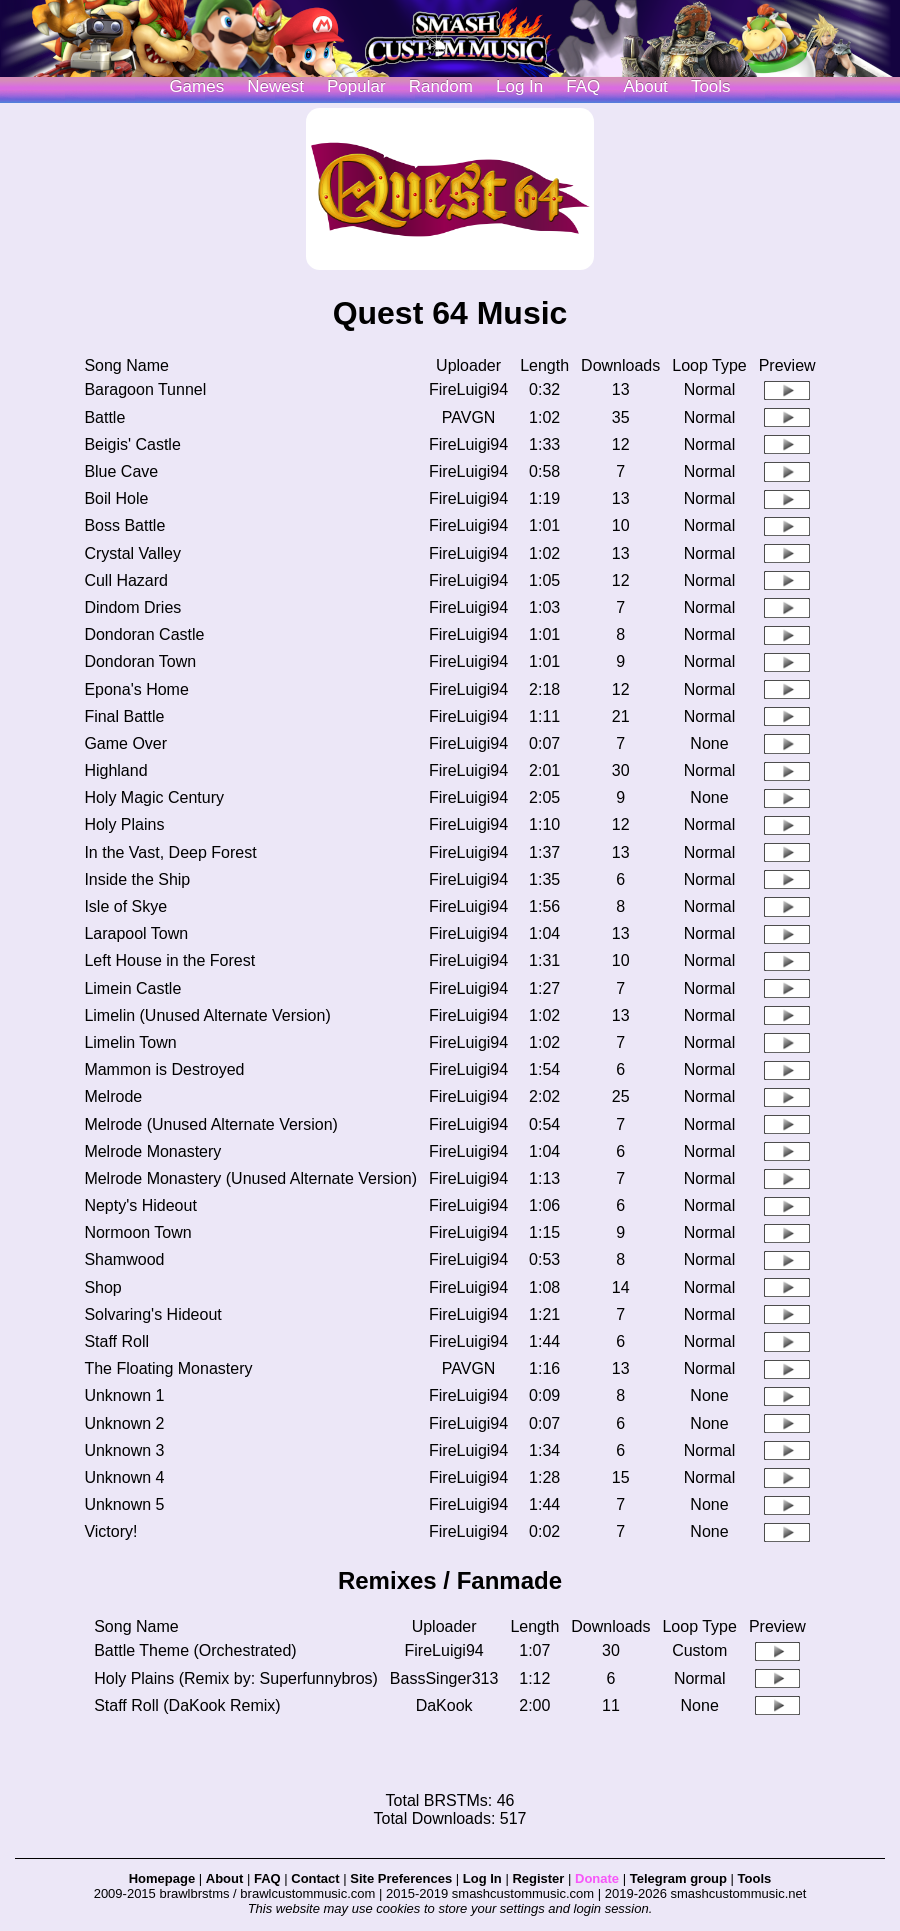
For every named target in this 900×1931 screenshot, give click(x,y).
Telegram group (678, 1878)
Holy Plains (124, 824)
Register (538, 1878)
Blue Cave (121, 471)
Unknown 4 (124, 1477)
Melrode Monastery (152, 1151)
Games (196, 86)
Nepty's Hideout (140, 1205)
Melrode (113, 1096)
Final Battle (124, 716)
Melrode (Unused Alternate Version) (210, 1124)
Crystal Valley (132, 553)
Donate (597, 1878)
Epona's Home (136, 689)
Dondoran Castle (144, 634)
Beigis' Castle (132, 444)
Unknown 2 (124, 1423)
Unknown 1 (124, 1395)
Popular (356, 86)
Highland (115, 770)
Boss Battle (124, 525)
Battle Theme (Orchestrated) (195, 1650)
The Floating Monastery (168, 1368)
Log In (482, 1878)
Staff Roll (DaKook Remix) (187, 1705)
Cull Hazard (126, 580)
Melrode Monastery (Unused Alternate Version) (250, 1178)
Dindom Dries (132, 607)
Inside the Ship (137, 879)
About (645, 86)
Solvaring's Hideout (152, 1314)
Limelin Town (130, 1042)
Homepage (162, 1878)
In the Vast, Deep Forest (170, 852)
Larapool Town (136, 933)
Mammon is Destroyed (164, 1069)
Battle (104, 417)
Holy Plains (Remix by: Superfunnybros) (236, 1678)
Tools (711, 86)
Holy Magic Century (154, 797)
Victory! (110, 1531)
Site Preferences (401, 1878)
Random (441, 86)
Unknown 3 (124, 1450)
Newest (275, 86)
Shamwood (124, 1259)
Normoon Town (137, 1232)
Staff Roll (116, 1341)
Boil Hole (116, 498)
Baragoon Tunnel (145, 389)
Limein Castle (132, 988)
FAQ (583, 86)
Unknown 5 (124, 1504)
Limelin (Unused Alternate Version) (207, 1015)
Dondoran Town (140, 661)
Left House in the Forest (169, 960)
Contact (315, 1878)
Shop (102, 1287)
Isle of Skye (125, 906)
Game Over (125, 743)
